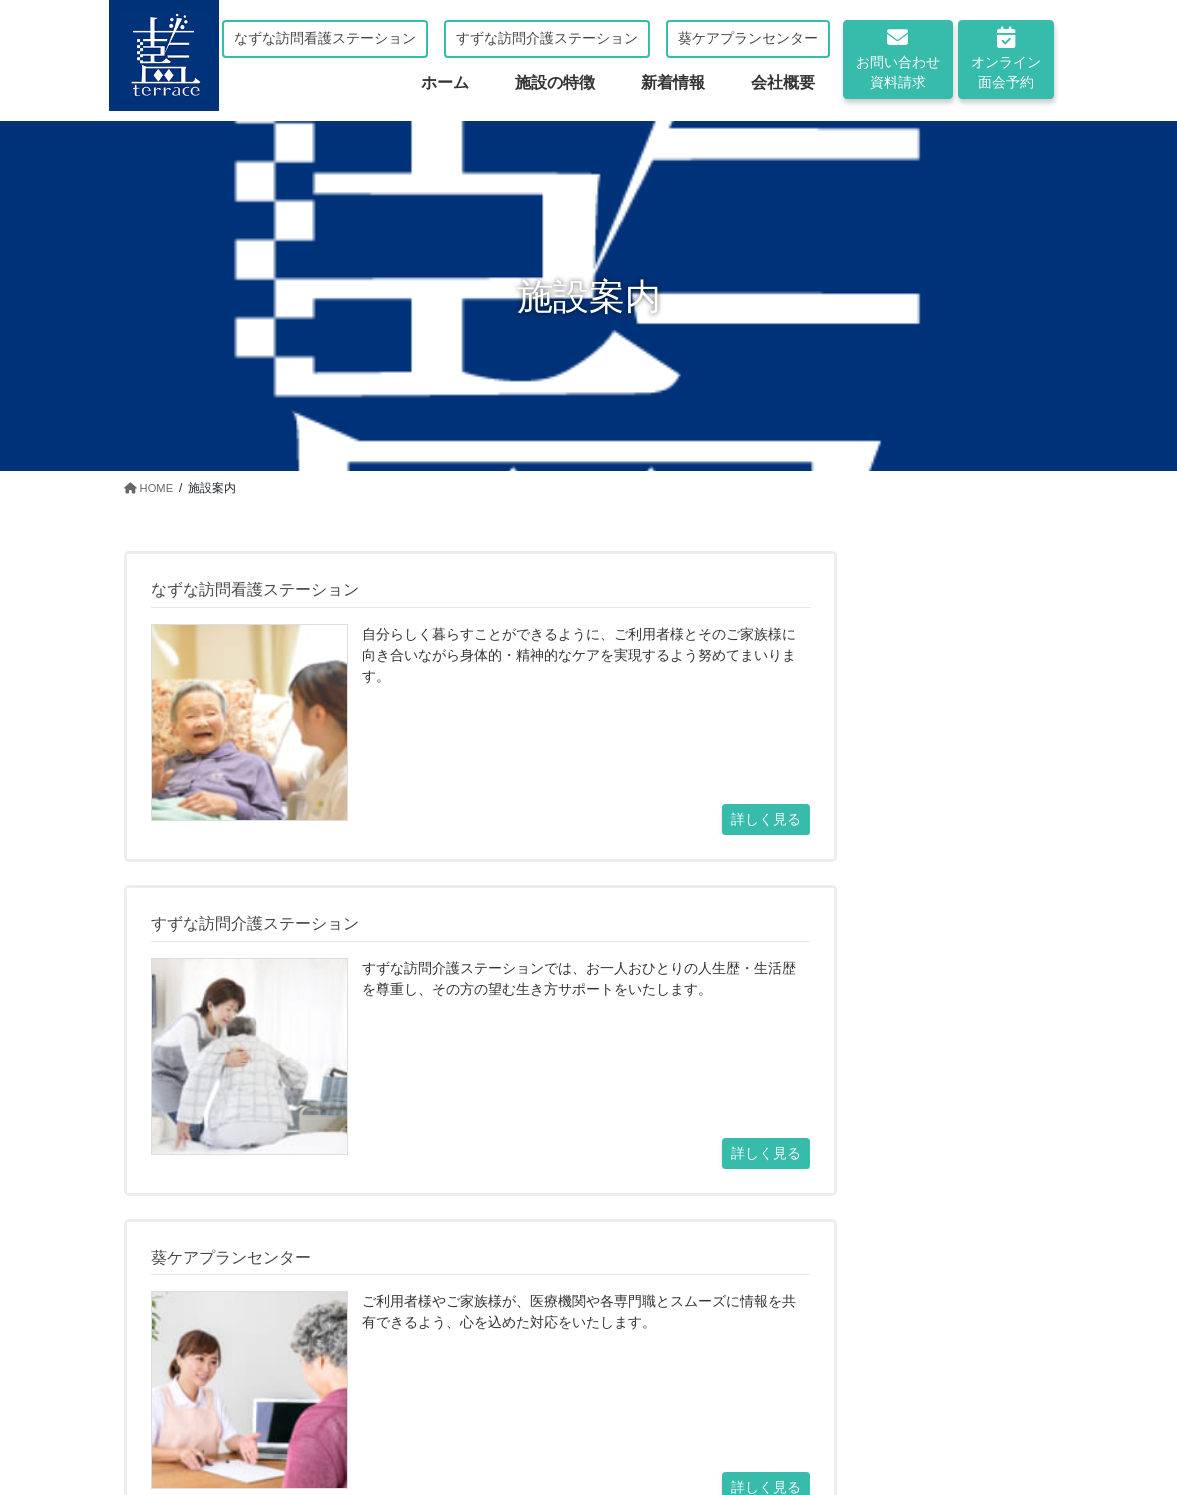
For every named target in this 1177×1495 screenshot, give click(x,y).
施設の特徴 (413, 1414)
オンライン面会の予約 (708, 1331)
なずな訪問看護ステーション (325, 38)
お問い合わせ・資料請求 (478, 1331)
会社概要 (590, 1414)
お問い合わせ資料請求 (898, 58)
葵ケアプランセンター (748, 38)
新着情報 (505, 1414)
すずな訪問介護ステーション (547, 38)
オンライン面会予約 (1006, 58)
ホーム (243, 1414)
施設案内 (321, 1414)
